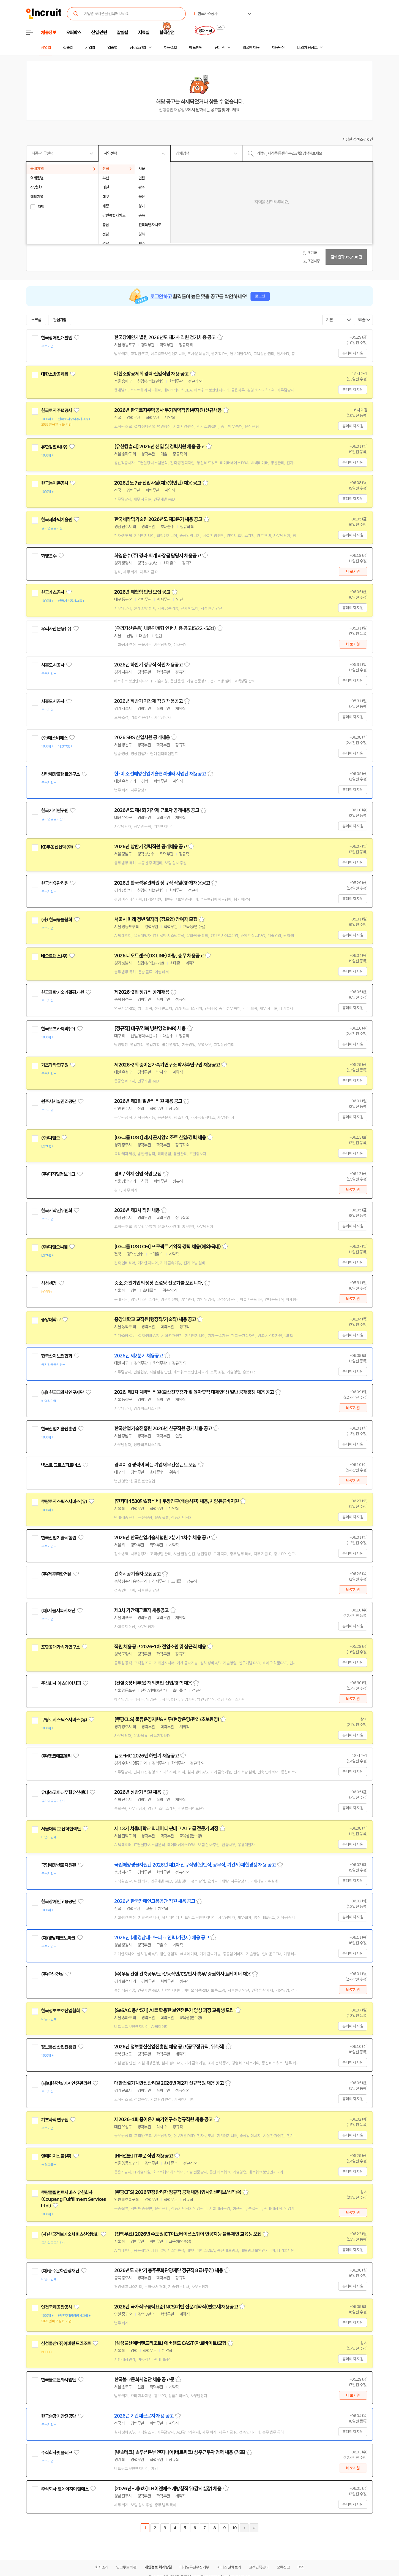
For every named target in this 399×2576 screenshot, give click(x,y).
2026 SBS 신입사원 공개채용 (142, 737)
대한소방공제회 (54, 374)
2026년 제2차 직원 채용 (137, 1210)
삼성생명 (49, 1283)
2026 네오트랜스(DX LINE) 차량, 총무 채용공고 (159, 955)
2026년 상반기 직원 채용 (137, 1792)
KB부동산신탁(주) (57, 847)
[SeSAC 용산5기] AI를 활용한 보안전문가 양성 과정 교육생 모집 (174, 2010)
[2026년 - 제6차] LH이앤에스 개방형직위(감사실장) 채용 (168, 2488)
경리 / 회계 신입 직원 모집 (138, 1174)
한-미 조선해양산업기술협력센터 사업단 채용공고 (160, 774)
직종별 (68, 47)
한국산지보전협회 (56, 1356)
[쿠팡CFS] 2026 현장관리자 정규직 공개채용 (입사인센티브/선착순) (177, 2192)
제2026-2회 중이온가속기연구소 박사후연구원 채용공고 (167, 1065)
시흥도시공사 (52, 665)
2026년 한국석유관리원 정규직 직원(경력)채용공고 (162, 883)
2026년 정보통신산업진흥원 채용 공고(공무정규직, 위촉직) (169, 2046)
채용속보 (170, 47)
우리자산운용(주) (56, 629)
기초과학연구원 (54, 1065)
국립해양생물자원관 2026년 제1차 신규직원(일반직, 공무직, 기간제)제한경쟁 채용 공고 (195, 1865)
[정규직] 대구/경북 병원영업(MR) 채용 (149, 1028)
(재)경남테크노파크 (58, 1938)
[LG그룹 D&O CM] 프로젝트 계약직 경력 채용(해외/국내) (167, 1246)
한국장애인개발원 (56, 338)
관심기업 (59, 320)
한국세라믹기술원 (56, 520)
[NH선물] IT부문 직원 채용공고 (143, 2156)
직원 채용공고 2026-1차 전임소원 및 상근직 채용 (160, 1646)
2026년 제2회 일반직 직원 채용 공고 (148, 1101)
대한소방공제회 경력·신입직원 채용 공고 (151, 374)
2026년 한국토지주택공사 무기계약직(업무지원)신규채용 (168, 410)
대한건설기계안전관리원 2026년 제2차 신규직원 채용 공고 (169, 2083)
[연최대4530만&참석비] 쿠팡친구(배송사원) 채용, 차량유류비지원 (176, 1501)
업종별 (112, 47)
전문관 (220, 47)
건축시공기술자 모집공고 (137, 1574)
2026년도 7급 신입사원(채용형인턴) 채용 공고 (157, 483)
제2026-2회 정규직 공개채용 (141, 992)
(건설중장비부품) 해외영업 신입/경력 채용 (153, 1683)
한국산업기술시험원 (58, 1538)
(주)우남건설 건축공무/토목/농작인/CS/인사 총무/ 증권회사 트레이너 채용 (182, 1974)
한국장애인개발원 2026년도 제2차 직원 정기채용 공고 (164, 337)
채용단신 (278, 47)
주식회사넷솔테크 (56, 2453)
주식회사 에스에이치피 (61, 1683)
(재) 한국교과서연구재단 (62, 1392)
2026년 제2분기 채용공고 (138, 1355)
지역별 (46, 47)
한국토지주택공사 (56, 410)
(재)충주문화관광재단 (60, 2271)
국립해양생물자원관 (58, 1865)
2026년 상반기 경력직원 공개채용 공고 (150, 846)
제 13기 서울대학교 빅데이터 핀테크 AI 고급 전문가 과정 (166, 1828)
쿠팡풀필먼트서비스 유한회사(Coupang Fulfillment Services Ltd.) (73, 2199)
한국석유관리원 (54, 883)
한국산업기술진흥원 (58, 1429)
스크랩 (36, 320)
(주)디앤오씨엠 (54, 1247)
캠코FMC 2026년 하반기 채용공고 (146, 1756)
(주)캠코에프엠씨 (56, 1756)
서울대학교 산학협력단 (61, 1829)
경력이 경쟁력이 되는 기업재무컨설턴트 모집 (155, 1465)
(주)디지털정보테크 (58, 1174)
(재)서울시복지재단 (58, 1611)
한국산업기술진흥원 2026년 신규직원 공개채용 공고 (163, 1428)
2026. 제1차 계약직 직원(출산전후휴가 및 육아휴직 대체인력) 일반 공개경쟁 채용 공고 (194, 1392)
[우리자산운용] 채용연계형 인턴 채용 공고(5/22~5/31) (165, 628)
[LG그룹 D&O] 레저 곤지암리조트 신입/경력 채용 (160, 1137)
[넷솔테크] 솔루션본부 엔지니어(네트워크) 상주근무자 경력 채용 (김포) (179, 2452)
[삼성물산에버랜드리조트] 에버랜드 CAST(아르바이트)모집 (170, 2343)
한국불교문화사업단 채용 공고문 (144, 2379)
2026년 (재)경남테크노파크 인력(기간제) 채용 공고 (161, 1937)
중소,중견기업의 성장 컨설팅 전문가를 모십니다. (158, 1283)
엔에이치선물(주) (56, 2156)
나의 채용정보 (307, 47)
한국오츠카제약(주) (58, 1029)
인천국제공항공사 (56, 2307)
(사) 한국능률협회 (56, 920)
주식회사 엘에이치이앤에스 (65, 2489)
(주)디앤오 (50, 1138)
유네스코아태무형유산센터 (64, 1792)
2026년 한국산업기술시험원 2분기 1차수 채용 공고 (162, 1537)
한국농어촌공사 (54, 483)
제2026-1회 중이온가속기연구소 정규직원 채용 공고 (163, 2119)
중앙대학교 (51, 1320)
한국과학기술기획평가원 (62, 992)
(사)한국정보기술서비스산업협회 (70, 2234)
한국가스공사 (52, 592)
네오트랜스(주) (54, 956)
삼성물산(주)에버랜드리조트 (66, 2343)
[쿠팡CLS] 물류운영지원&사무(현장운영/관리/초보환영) (166, 1719)
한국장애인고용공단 (58, 1902)
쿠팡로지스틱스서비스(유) (64, 1501)
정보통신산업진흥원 (58, 2047)
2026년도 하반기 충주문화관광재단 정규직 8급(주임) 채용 (168, 2270)
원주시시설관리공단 (58, 1101)
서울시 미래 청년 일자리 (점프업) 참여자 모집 (155, 919)
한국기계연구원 (54, 811)
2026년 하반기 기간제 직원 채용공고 (148, 701)
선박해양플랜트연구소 (60, 774)
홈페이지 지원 (352, 353)
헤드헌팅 (195, 47)
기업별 (90, 47)
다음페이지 (244, 2527)
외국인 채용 (250, 47)
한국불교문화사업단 (58, 2380)
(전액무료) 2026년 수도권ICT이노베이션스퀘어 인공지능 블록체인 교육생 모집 (187, 2234)
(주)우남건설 (52, 1974)
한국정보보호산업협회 (60, 2011)
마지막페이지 (254, 2527)
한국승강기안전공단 (58, 2416)
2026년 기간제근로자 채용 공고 (144, 2416)
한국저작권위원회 (56, 1211)
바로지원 (353, 571)
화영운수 (49, 556)
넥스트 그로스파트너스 (61, 1465)
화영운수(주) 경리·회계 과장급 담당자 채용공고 (157, 555)
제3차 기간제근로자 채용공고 (141, 1610)
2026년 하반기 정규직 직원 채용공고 (148, 664)
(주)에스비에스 (54, 738)
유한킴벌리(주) (54, 447)
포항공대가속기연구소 (60, 1647)
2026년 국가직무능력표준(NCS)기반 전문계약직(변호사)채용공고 (176, 2307)
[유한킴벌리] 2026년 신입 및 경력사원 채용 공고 (159, 446)
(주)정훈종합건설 (56, 1574)
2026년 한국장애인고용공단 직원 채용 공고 (154, 1901)
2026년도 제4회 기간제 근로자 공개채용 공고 (156, 810)
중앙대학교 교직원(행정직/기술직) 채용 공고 (155, 1319)
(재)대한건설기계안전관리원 (66, 2083)
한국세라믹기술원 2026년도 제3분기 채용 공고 (158, 519)
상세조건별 (138, 47)
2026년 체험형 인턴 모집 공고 (142, 592)
